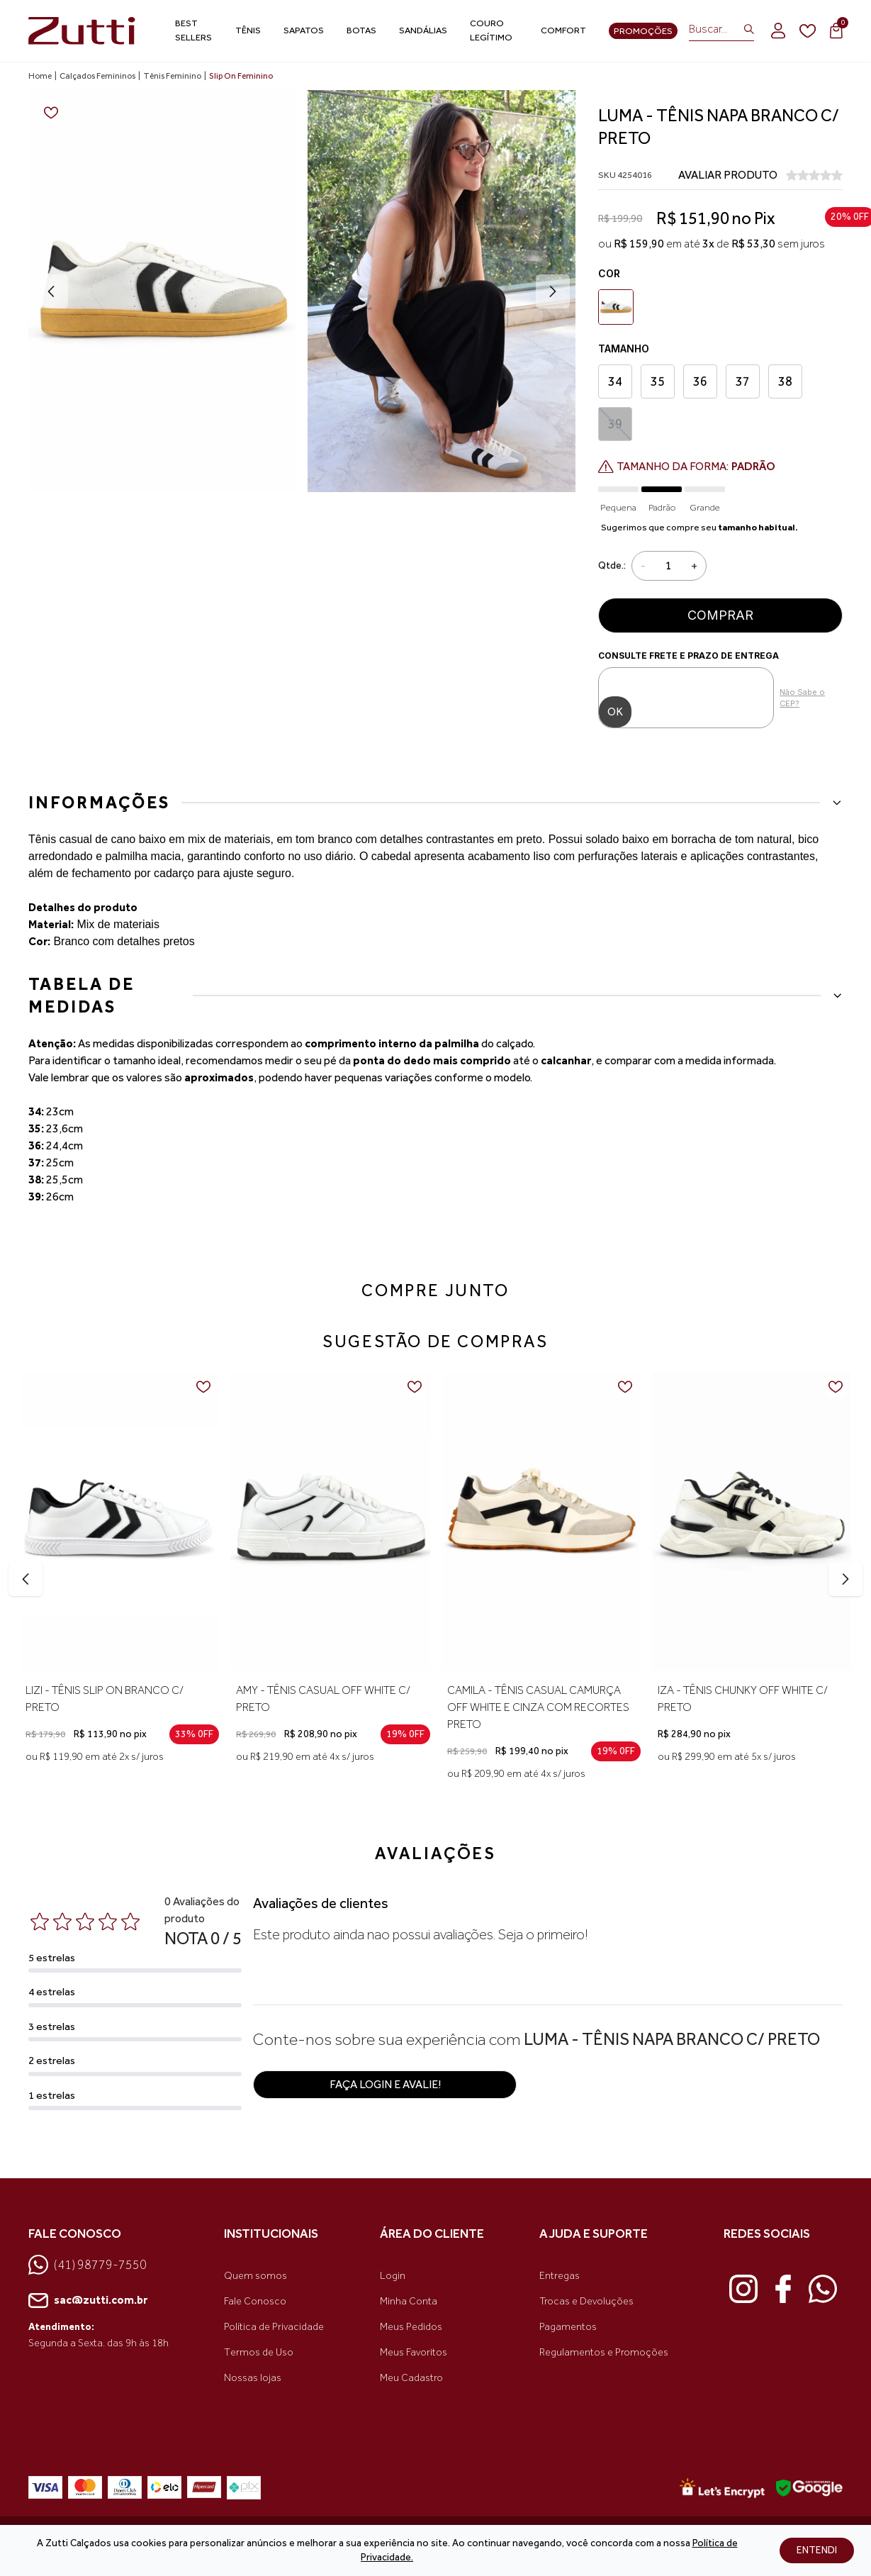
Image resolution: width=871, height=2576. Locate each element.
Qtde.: (612, 565)
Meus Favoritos (413, 2352)
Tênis (248, 30)
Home (40, 76)
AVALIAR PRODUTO (727, 175)
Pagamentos (568, 2327)
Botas (361, 30)
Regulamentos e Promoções (603, 2352)
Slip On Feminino (241, 76)
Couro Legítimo (491, 30)
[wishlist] (807, 31)
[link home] (81, 30)
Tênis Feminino (172, 76)
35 (658, 381)
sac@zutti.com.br (87, 2301)
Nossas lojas (252, 2378)
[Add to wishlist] (51, 112)
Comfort (563, 30)
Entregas (559, 2276)
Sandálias (423, 30)
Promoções (643, 31)
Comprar (720, 615)
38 (785, 381)
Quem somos (255, 2276)
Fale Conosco (255, 2301)
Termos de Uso (258, 2352)
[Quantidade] (668, 566)
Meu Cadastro (411, 2378)
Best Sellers (193, 30)
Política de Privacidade (274, 2327)
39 (615, 424)
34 (615, 381)
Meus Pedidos (411, 2327)
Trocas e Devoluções (586, 2301)
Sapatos (303, 30)
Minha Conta (408, 2301)
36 (700, 381)
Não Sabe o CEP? (802, 698)
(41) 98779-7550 (87, 2265)
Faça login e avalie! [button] (385, 2084)
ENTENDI (817, 2550)
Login (392, 2276)
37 (743, 381)
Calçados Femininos (97, 76)
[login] (778, 30)
